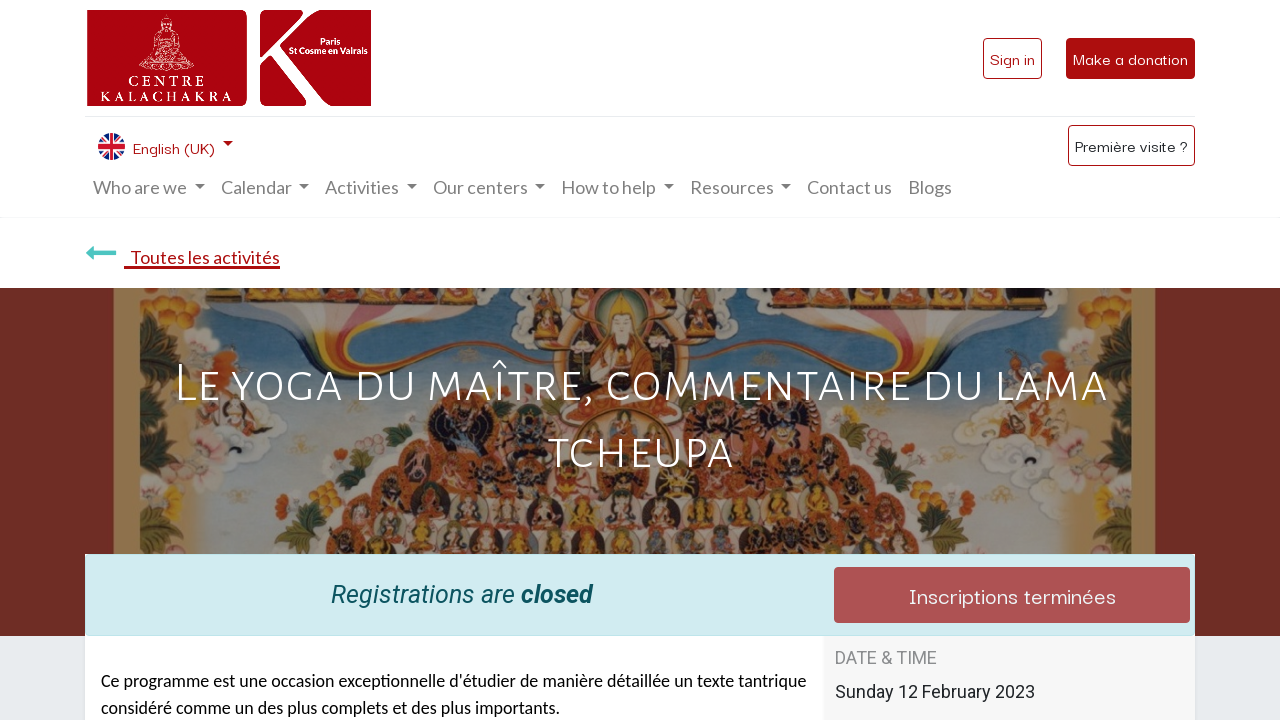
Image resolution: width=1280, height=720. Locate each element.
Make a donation (1130, 58)
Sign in (1012, 58)
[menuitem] (849, 187)
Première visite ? (1131, 145)
